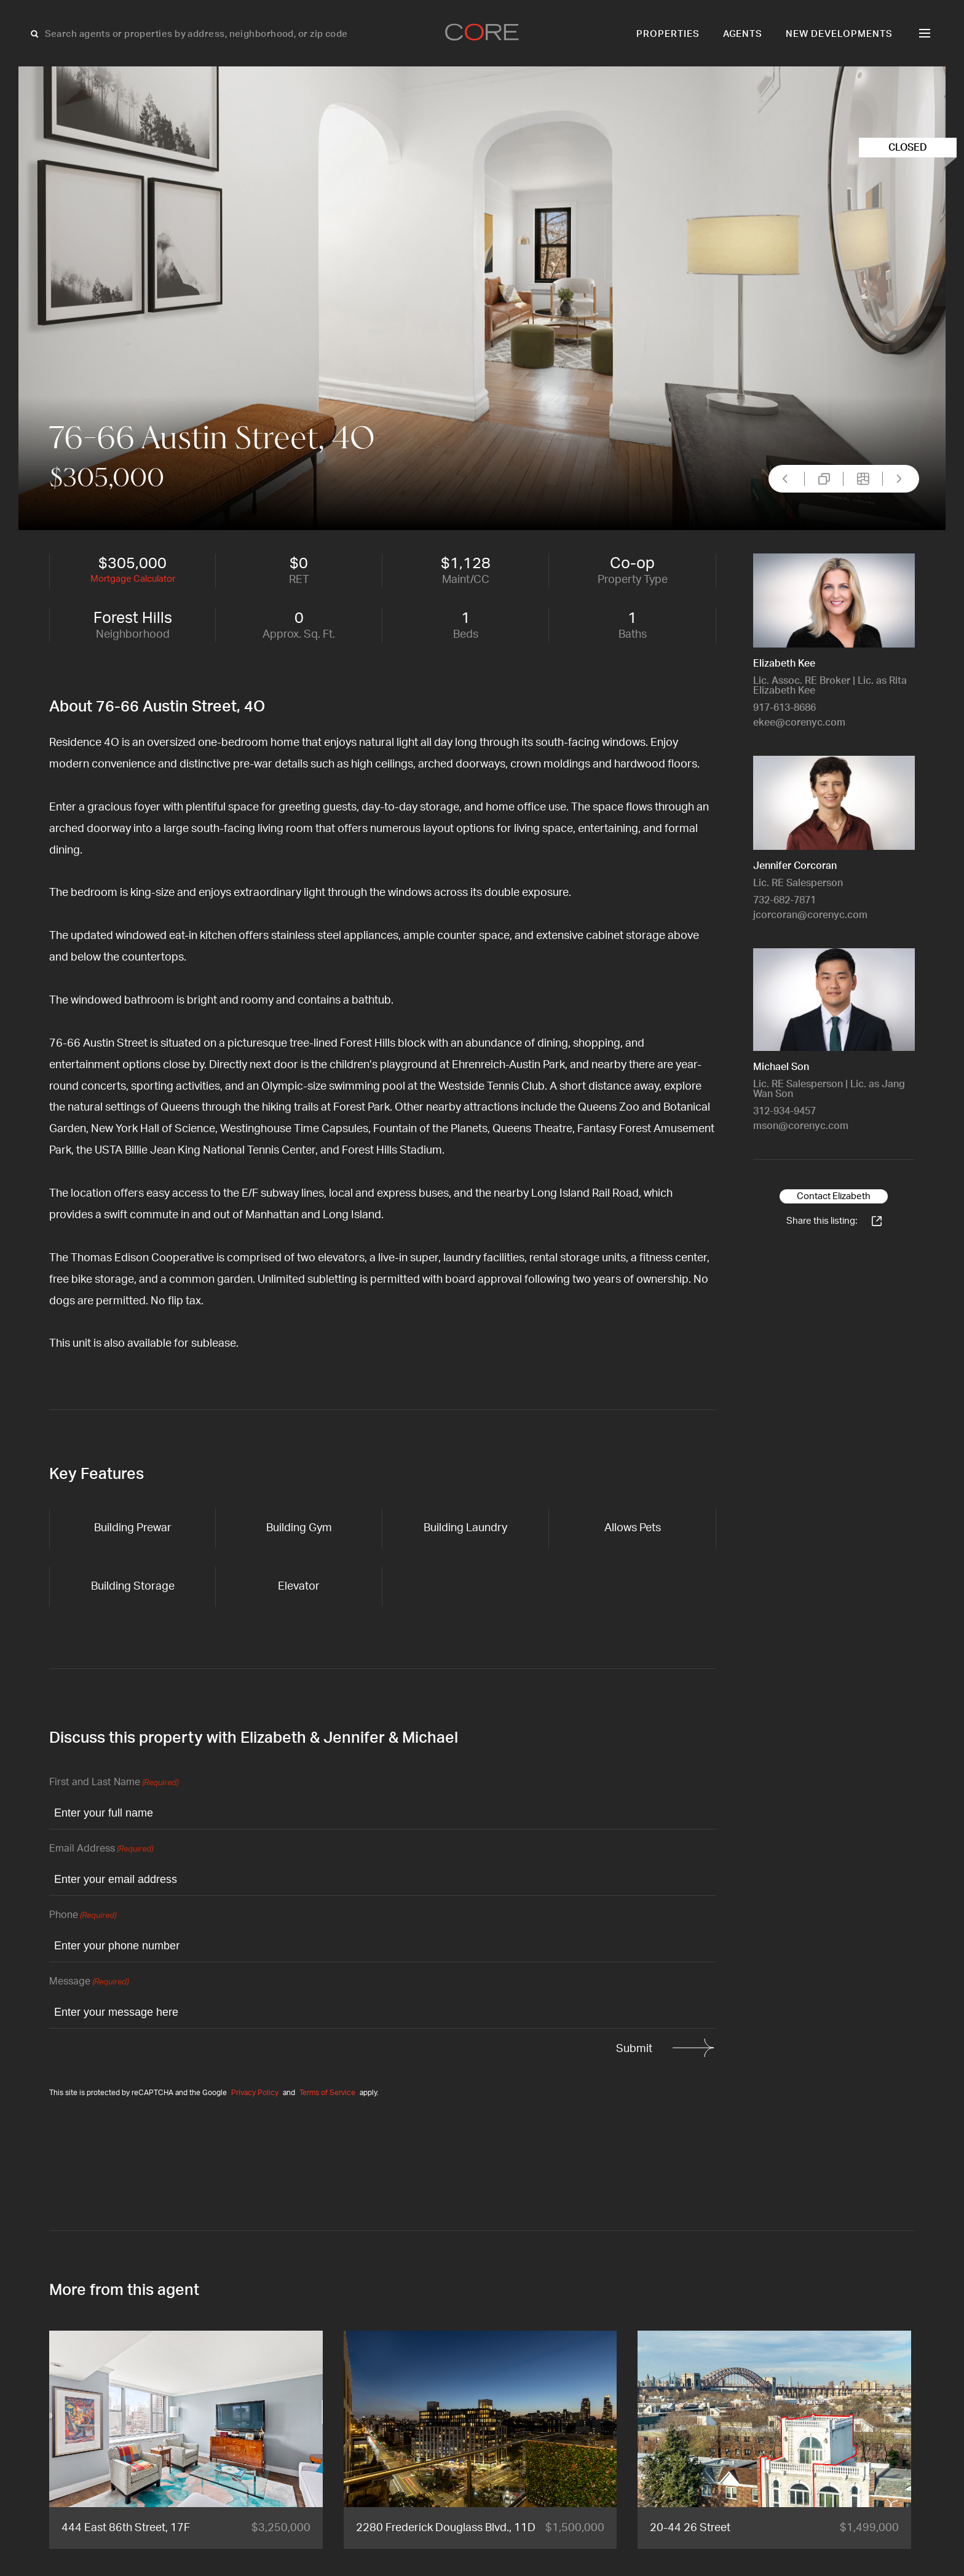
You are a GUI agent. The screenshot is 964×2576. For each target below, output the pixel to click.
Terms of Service (327, 2092)
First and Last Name (113, 1783)
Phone (82, 1915)
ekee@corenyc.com (799, 722)
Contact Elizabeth (834, 1196)
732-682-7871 (784, 900)
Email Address (101, 1849)
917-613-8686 (784, 708)
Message (88, 1982)
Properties (668, 34)
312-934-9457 (784, 1111)
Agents (743, 34)
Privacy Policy (255, 2092)
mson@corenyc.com (800, 1126)
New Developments (839, 34)
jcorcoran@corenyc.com (810, 915)
